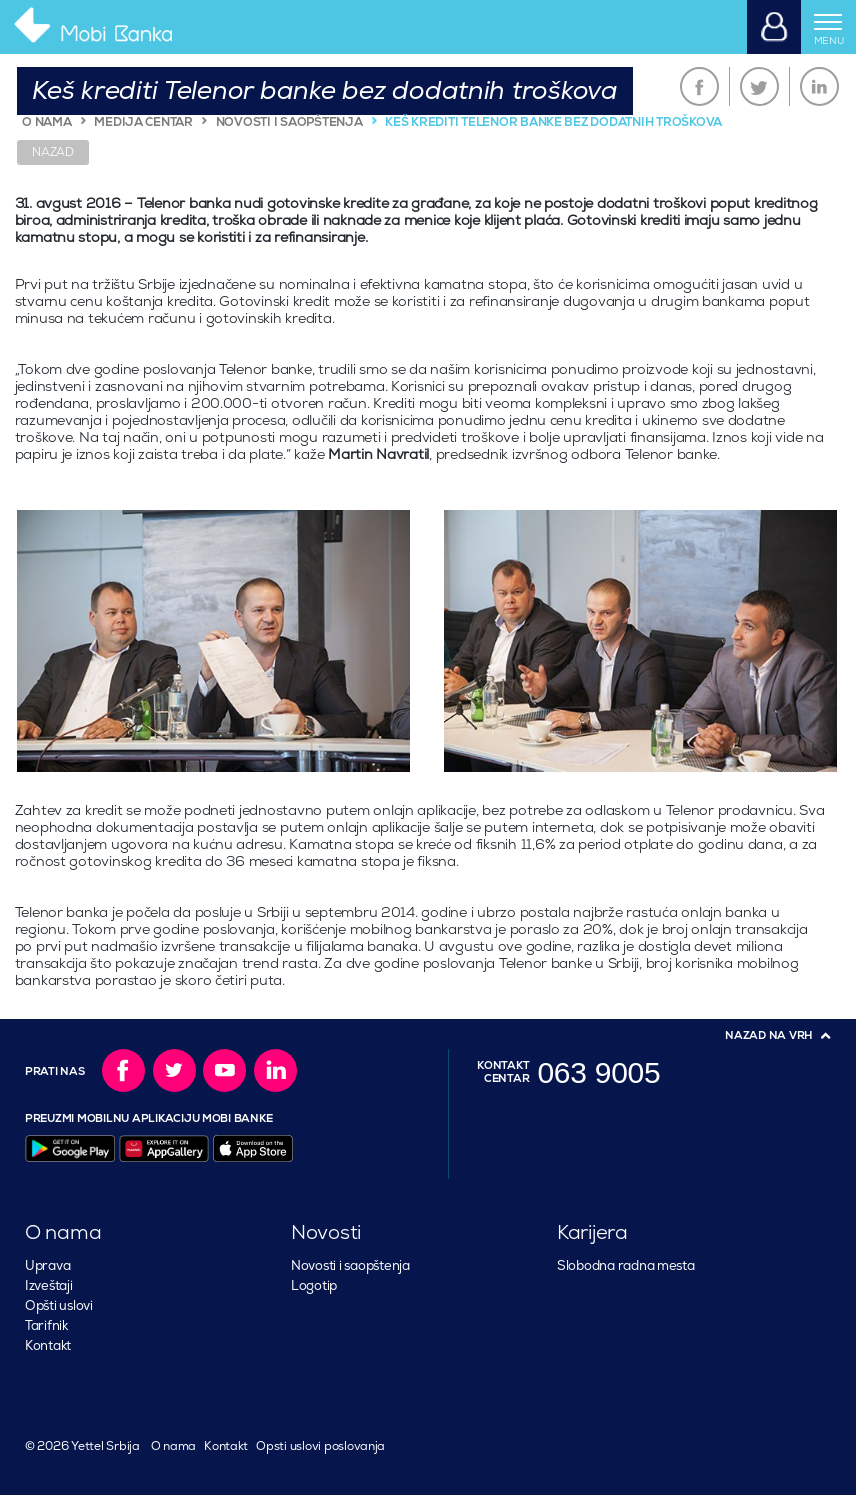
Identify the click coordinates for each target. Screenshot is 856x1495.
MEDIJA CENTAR (143, 122)
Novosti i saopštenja (350, 1266)
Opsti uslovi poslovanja (320, 1446)
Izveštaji (49, 1286)
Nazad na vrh (769, 1035)
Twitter (759, 86)
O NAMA (46, 122)
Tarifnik (46, 1326)
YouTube (224, 1070)
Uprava (47, 1266)
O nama (173, 1446)
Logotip (314, 1286)
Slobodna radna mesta (626, 1266)
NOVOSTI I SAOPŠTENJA (289, 122)
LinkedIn (819, 86)
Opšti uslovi (59, 1306)
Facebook (699, 86)
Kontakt (48, 1346)
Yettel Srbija (103, 1446)
